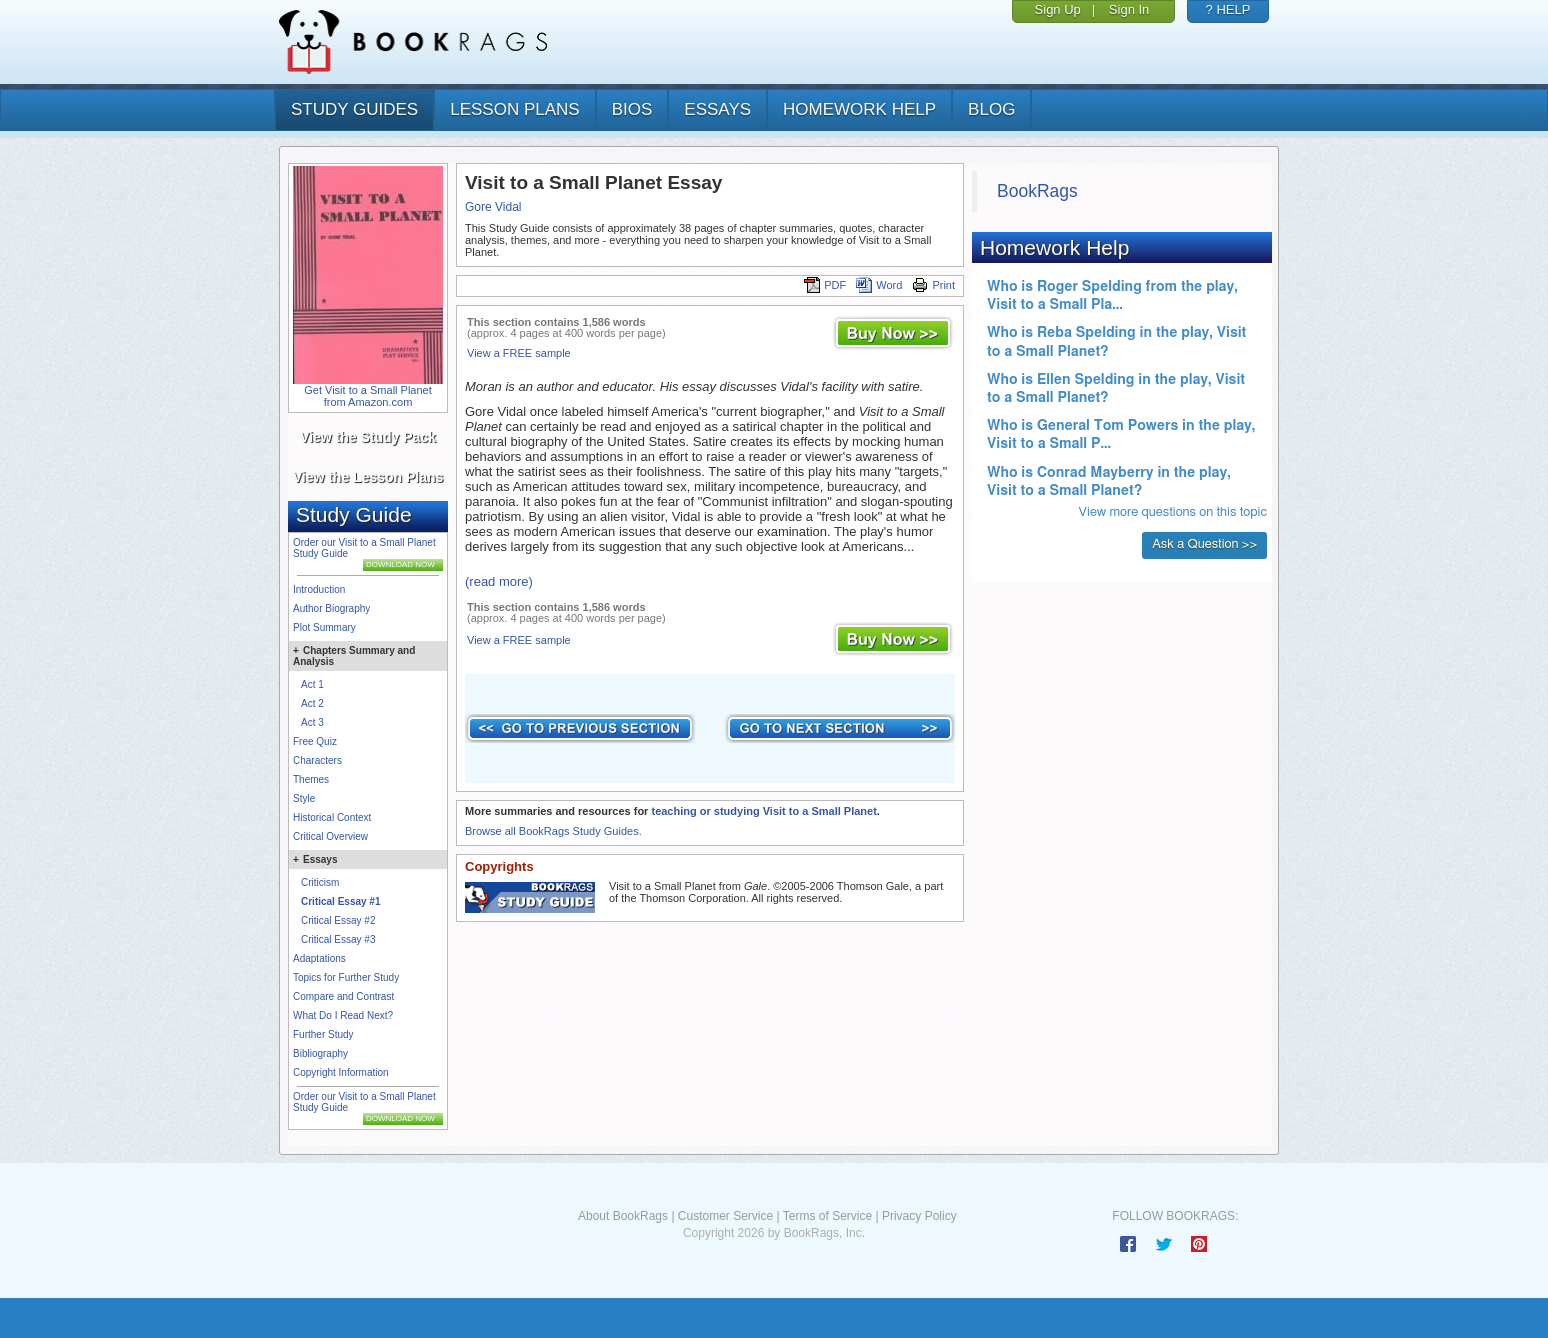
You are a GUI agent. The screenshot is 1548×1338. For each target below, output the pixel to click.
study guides (354, 109)
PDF (825, 285)
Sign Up (1058, 9)
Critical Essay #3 (338, 939)
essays (717, 109)
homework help (859, 109)
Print (933, 285)
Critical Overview (330, 836)
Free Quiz (315, 741)
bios (632, 109)
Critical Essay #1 (341, 901)
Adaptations (319, 958)
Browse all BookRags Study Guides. (553, 831)
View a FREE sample (519, 353)
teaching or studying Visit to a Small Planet (763, 811)
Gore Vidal (493, 207)
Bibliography (320, 1053)
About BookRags (623, 1216)
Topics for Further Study (346, 977)
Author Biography (331, 608)
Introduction (319, 589)
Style (304, 798)
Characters (317, 760)
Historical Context (332, 817)
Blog (991, 109)
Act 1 (312, 684)
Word (879, 285)
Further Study (323, 1034)
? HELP (1228, 9)
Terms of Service (827, 1216)
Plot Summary (324, 627)
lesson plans (514, 109)
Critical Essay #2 (338, 920)
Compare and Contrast (343, 996)
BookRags (1037, 191)
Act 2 (312, 703)
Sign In (1129, 9)
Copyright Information (341, 1072)
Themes (311, 779)
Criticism (320, 882)
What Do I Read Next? (343, 1015)
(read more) (499, 581)
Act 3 (312, 722)
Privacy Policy (919, 1216)
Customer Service (725, 1216)
